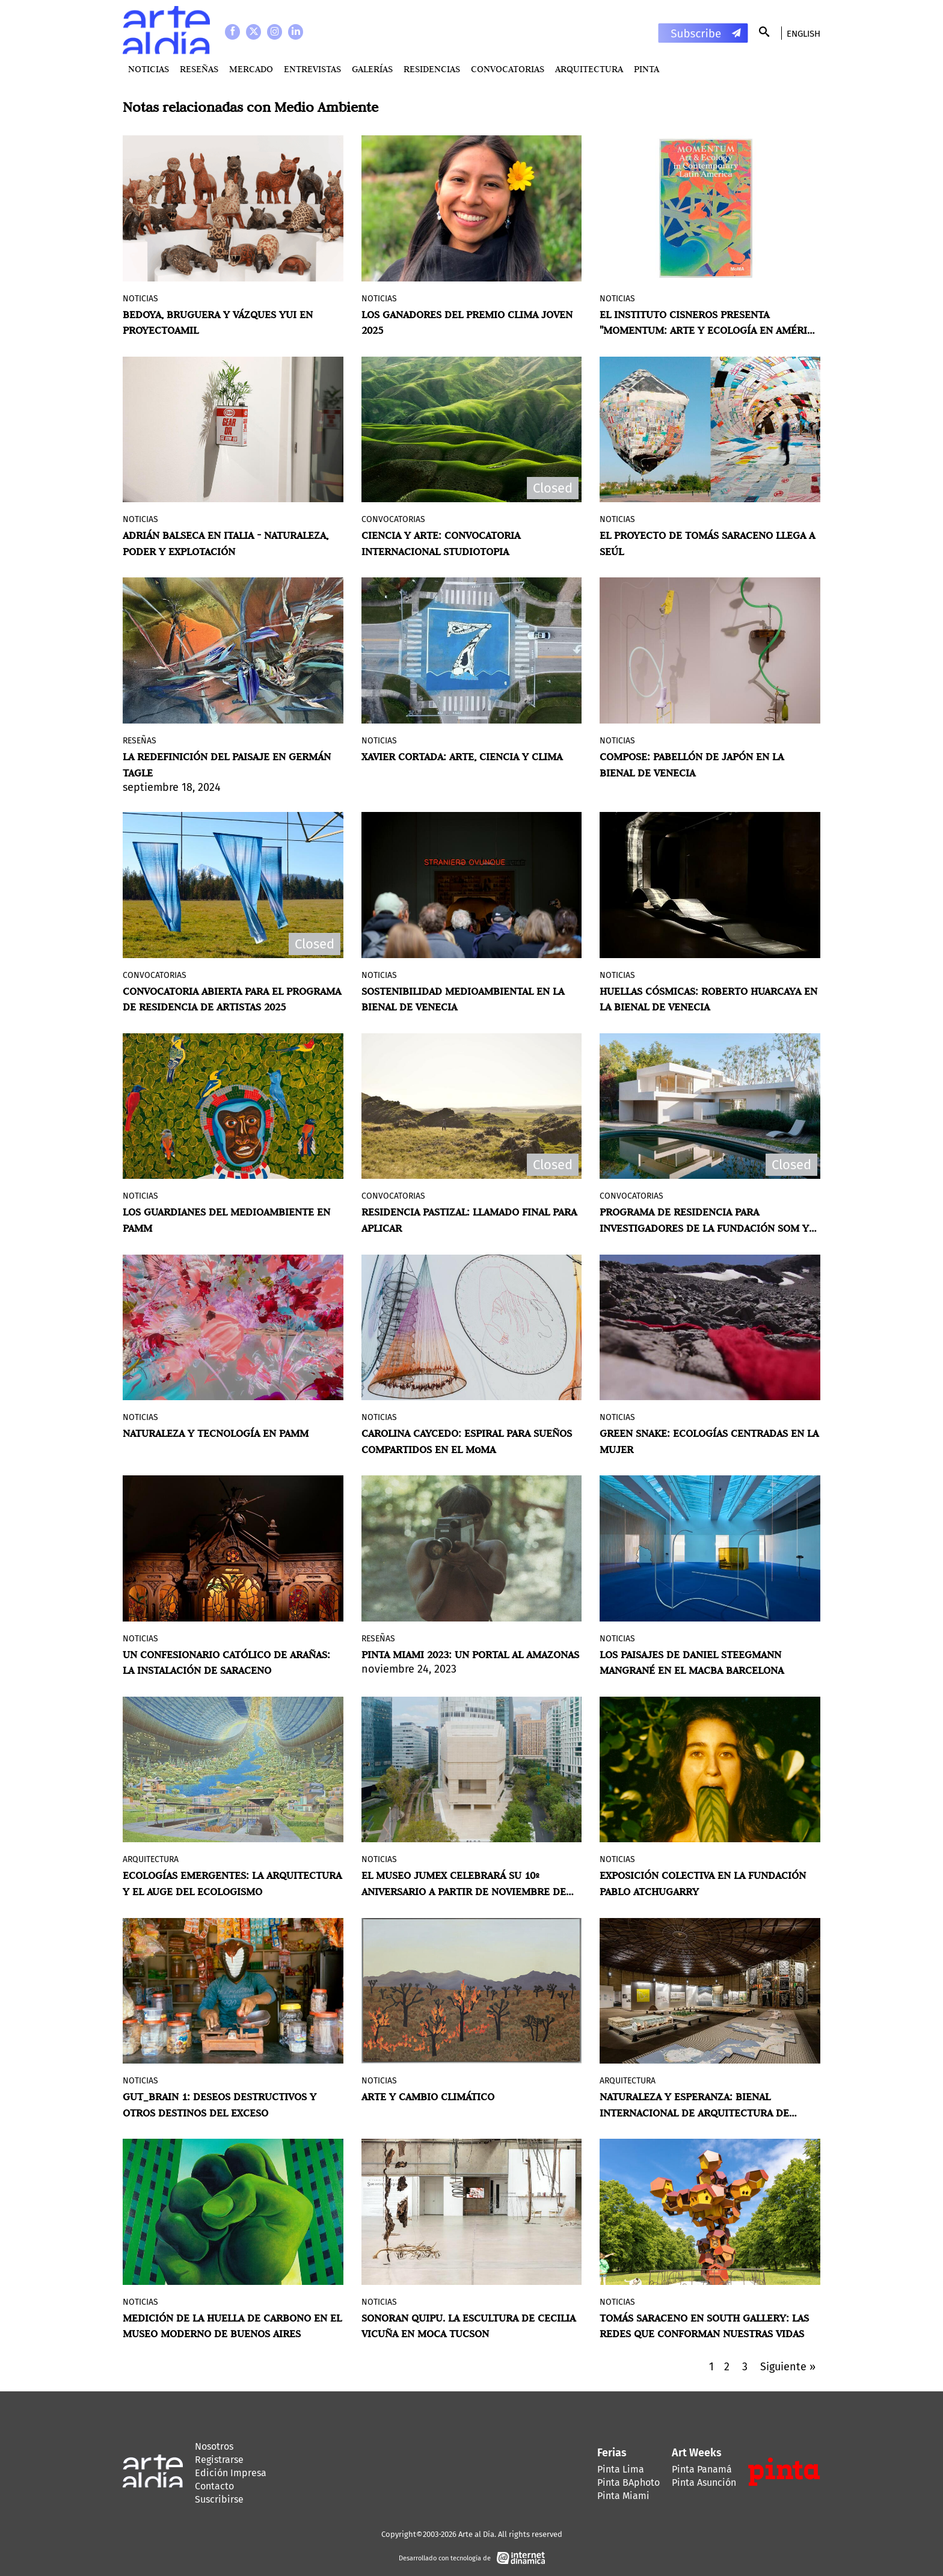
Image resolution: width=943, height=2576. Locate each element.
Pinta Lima (620, 2469)
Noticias (148, 69)
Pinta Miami (623, 2495)
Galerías (372, 69)
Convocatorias (507, 69)
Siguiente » (788, 2366)
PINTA (646, 69)
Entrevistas (312, 69)
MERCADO (251, 69)
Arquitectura (589, 69)
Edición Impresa (230, 2473)
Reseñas (199, 69)
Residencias (432, 69)
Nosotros (214, 2446)
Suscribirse (219, 2499)
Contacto (214, 2486)
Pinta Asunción (704, 2482)
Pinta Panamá (702, 2469)
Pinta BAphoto (628, 2482)
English (803, 33)
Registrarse (219, 2459)
